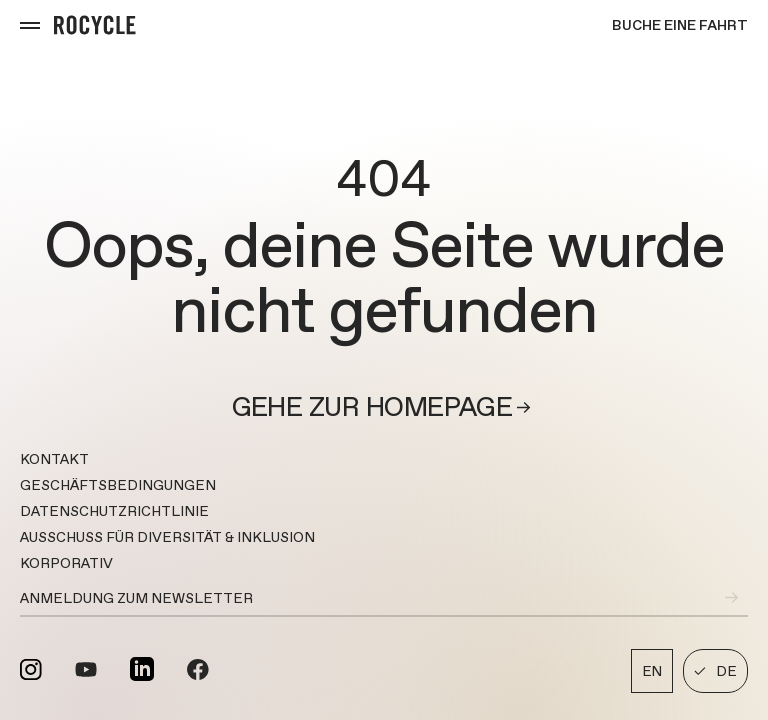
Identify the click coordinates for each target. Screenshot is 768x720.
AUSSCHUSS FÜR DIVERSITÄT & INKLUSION (167, 537)
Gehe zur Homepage (384, 407)
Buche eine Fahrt (680, 25)
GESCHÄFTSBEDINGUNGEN (118, 485)
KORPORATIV (66, 563)
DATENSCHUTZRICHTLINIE (114, 511)
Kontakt (54, 459)
